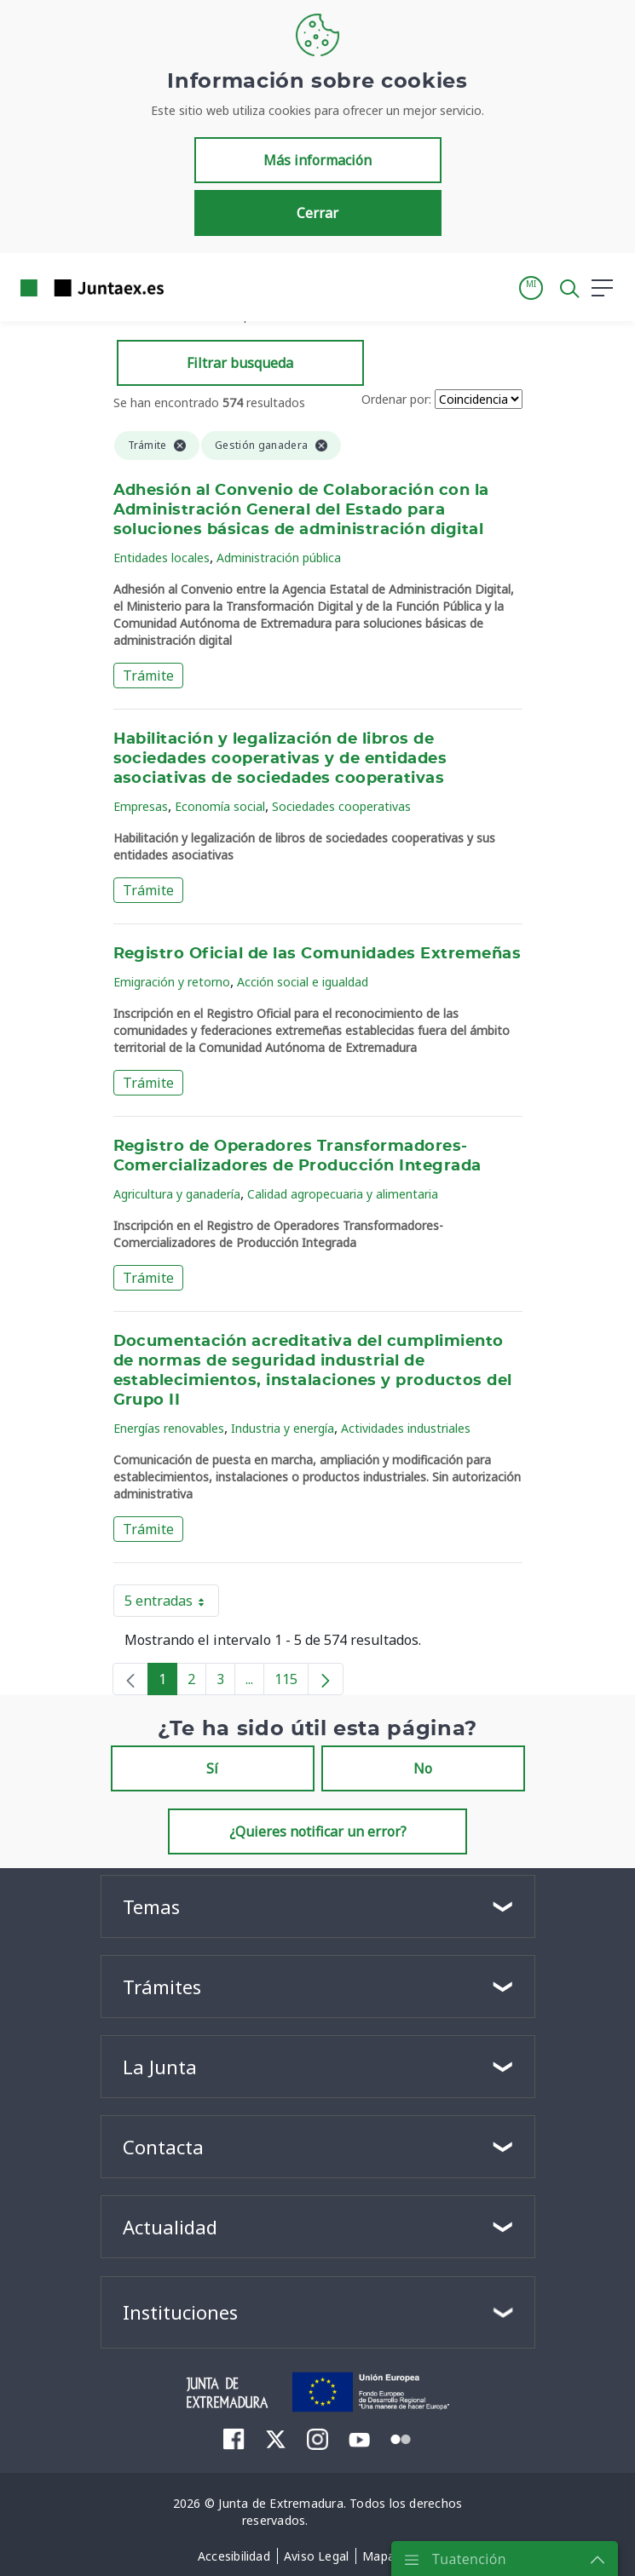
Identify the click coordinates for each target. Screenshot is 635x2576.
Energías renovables (168, 1428)
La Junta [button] (160, 2066)
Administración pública (278, 557)
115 (291, 1682)
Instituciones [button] (180, 2312)
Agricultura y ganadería (176, 1194)
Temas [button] (151, 1906)
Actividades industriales (405, 1428)
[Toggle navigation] (187, 287)
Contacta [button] (163, 2146)
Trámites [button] (162, 1986)
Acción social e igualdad (302, 982)
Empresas (140, 806)
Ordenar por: (396, 399)
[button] (531, 288)
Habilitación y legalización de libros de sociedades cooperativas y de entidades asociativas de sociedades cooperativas (280, 759)
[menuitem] (234, 2438)
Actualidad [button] (170, 2227)
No (422, 1768)
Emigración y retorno (171, 982)
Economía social (220, 806)
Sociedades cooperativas (341, 806)
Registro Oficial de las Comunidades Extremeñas (317, 954)
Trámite (148, 675)
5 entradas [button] (171, 1604)
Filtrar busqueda (240, 363)
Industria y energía (282, 1428)
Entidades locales (161, 557)
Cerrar (317, 213)
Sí (212, 1768)
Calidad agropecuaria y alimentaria (342, 1194)
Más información (317, 160)
